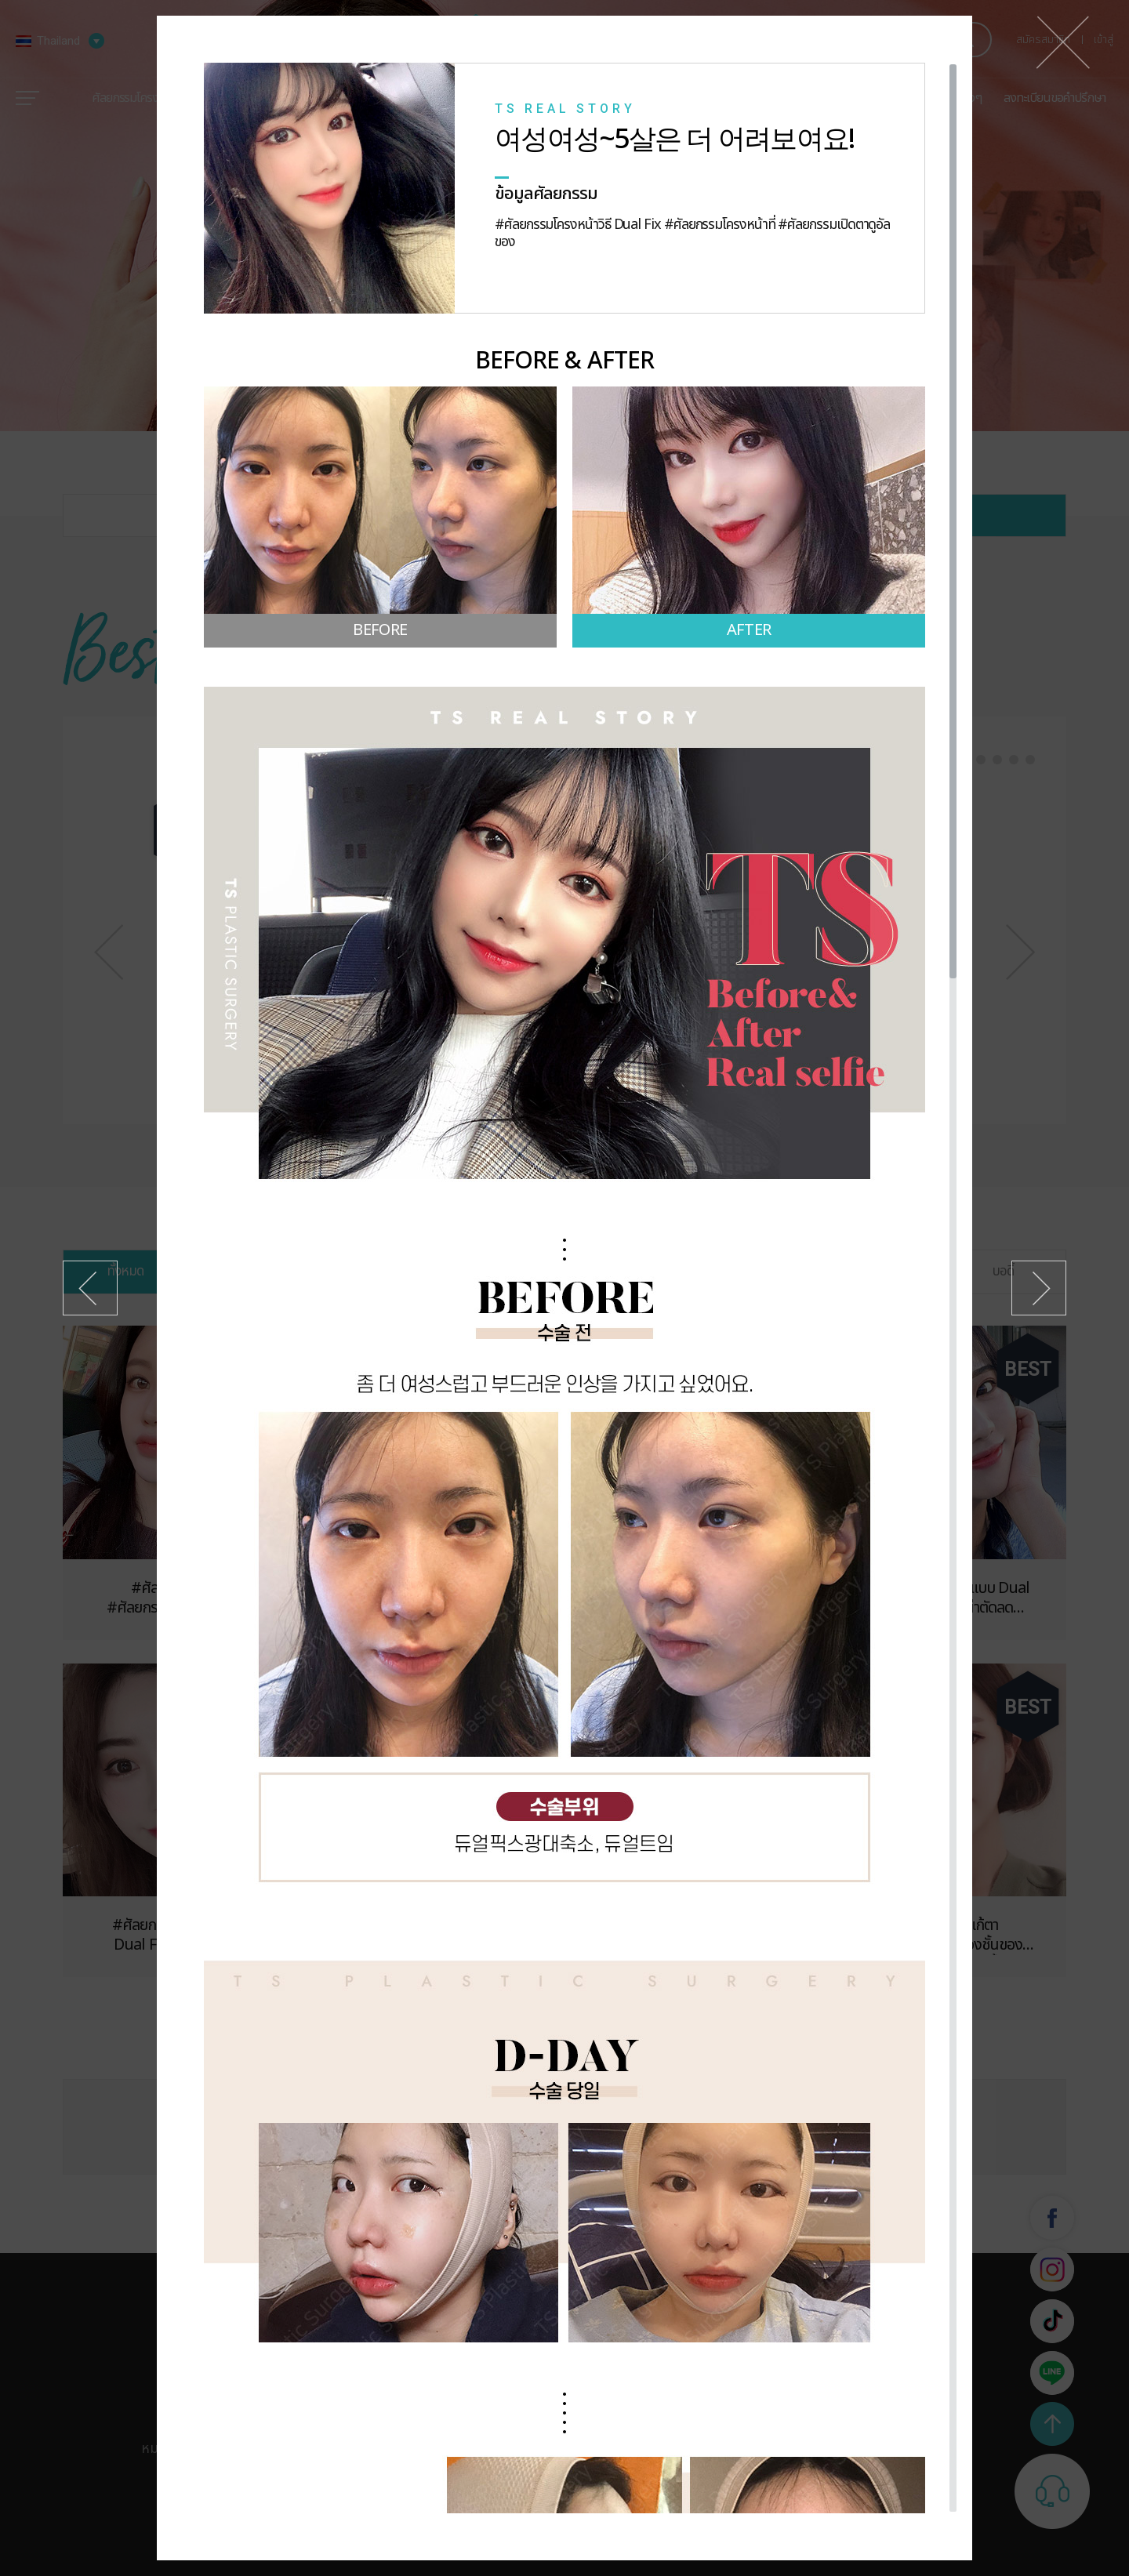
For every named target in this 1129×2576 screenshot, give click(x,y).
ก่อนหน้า (90, 1288)
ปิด (1063, 42)
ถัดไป (1038, 1288)
